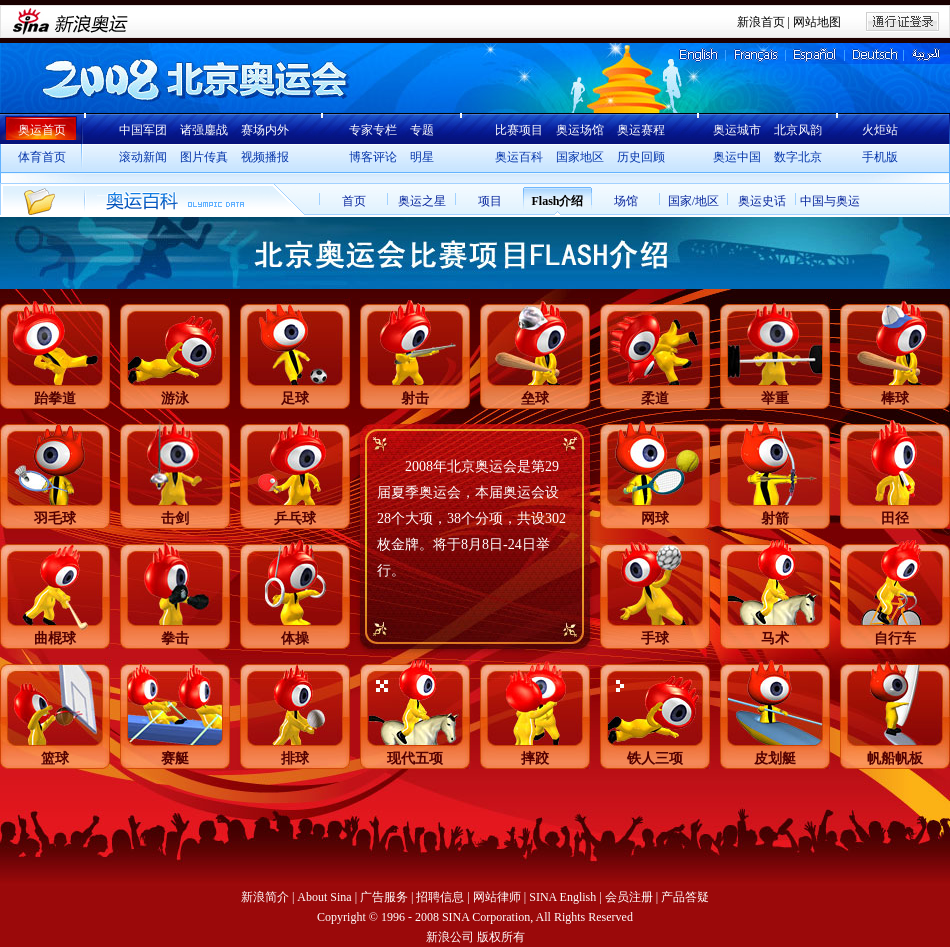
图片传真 (204, 157)
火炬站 (880, 130)
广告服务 (384, 897)
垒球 (535, 398)
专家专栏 (373, 130)
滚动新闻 (143, 157)
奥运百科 (519, 157)
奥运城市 (737, 130)
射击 (415, 398)
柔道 (655, 398)
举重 (775, 398)
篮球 (55, 758)
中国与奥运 (830, 201)
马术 (775, 638)
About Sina (324, 897)
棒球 (895, 398)
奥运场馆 (580, 130)
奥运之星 (422, 201)
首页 (354, 201)
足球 (295, 398)
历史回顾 (641, 157)
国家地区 (580, 157)
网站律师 (497, 897)
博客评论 (373, 157)
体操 (295, 638)
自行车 (895, 638)
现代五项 (415, 758)
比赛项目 (519, 130)
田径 (895, 518)
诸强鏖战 (204, 130)
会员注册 (629, 897)
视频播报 (265, 157)
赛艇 (175, 758)
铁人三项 (655, 758)
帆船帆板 (895, 758)
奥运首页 (42, 130)
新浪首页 (761, 22)
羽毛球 (55, 518)
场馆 (626, 201)
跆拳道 (55, 398)
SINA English (562, 897)
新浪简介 (265, 897)
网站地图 (817, 22)
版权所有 (501, 937)
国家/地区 (693, 201)
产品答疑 (685, 897)
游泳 (175, 398)
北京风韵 (798, 130)
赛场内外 (265, 130)
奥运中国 (737, 157)
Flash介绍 (557, 201)
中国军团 (143, 130)
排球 (295, 758)
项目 (490, 201)
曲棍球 (55, 638)
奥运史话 (762, 201)
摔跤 (535, 758)
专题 (422, 130)
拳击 (175, 638)
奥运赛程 (641, 130)
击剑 (175, 518)
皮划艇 (775, 758)
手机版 (880, 157)
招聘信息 (440, 897)
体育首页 (42, 157)
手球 (655, 638)
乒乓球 (295, 518)
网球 (655, 518)
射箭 (775, 518)
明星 (422, 157)
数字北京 (798, 157)
